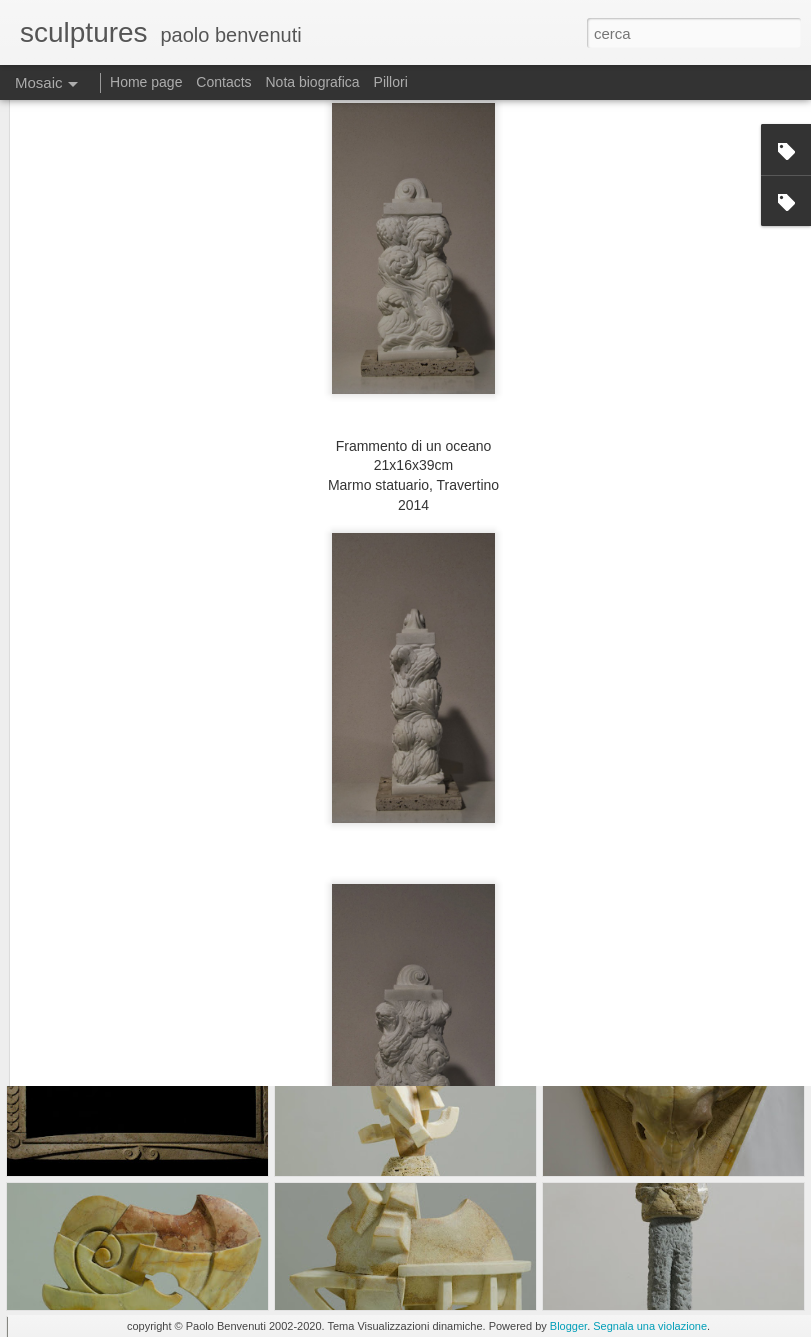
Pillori (391, 82)
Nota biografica (312, 82)
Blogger (568, 1326)
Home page (146, 82)
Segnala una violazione (650, 1326)
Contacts (223, 82)
